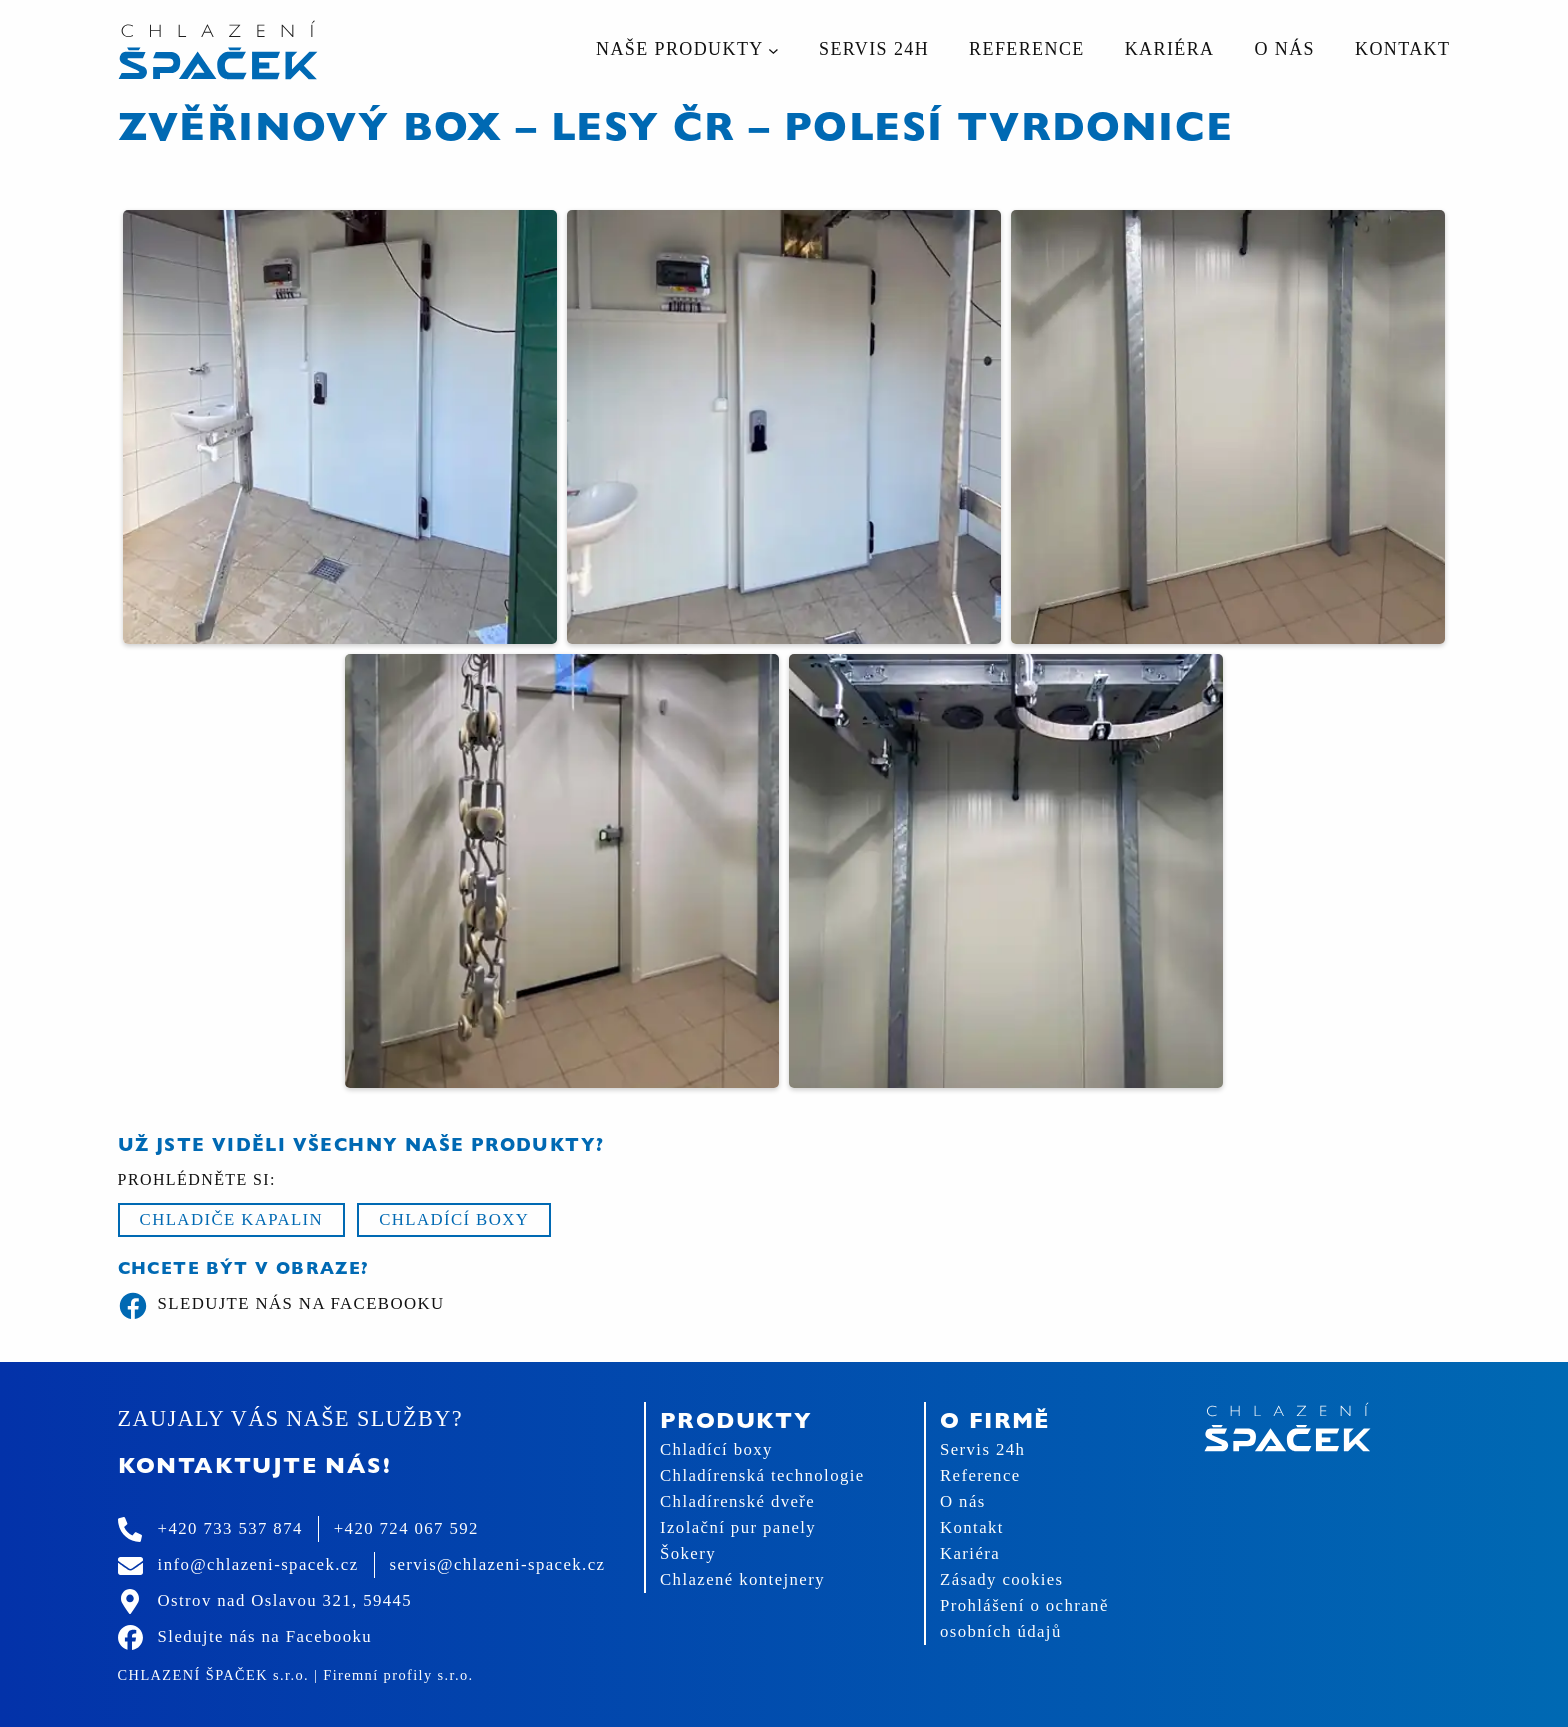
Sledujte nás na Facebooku (281, 1306)
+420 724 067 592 (406, 1528)
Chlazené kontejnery (742, 1579)
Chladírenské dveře (737, 1501)
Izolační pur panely (738, 1527)
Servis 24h (982, 1449)
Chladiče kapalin (232, 1219)
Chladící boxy (454, 1219)
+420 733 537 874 (230, 1528)
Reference (980, 1475)
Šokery (688, 1553)
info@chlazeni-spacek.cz (258, 1564)
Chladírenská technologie (762, 1475)
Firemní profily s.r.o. (398, 1675)
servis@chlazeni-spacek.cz (498, 1564)
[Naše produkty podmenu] (773, 50)
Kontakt (972, 1527)
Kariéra (970, 1553)
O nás (963, 1501)
